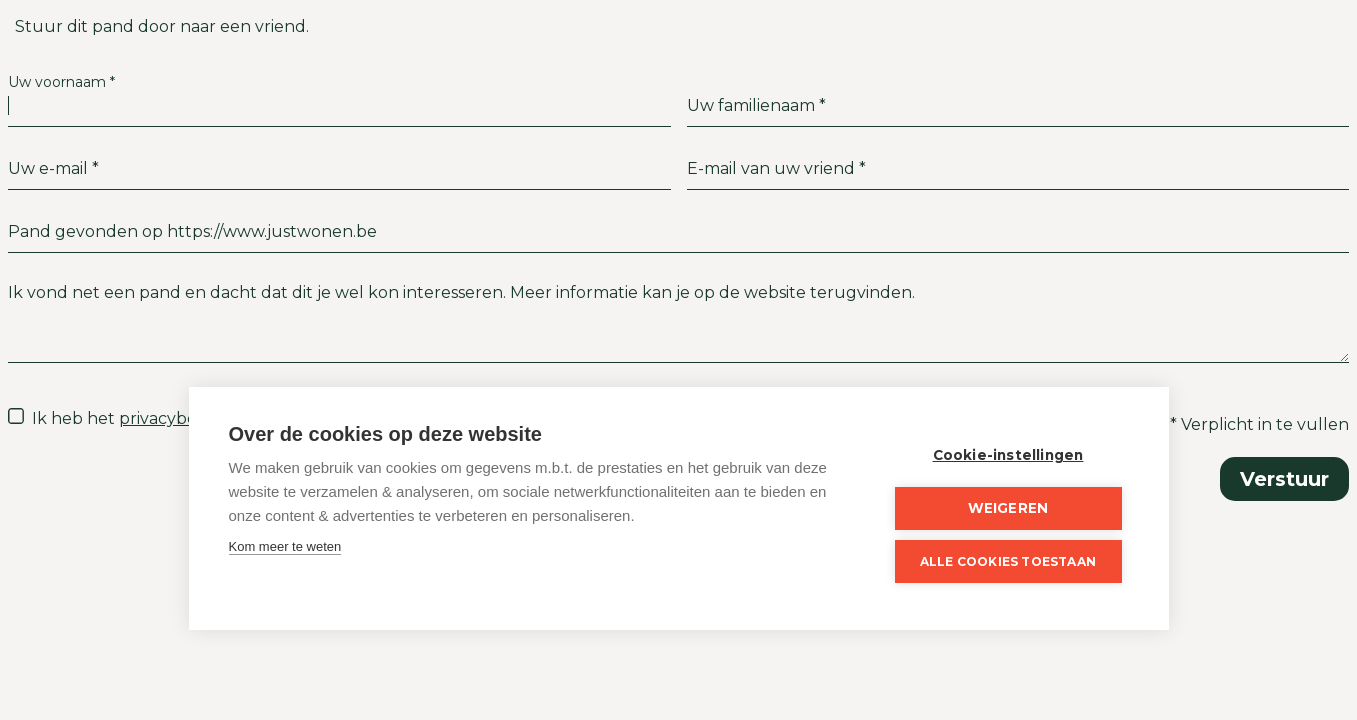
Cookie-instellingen (1008, 455)
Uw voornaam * (61, 82)
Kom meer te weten (285, 546)
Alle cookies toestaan (1008, 561)
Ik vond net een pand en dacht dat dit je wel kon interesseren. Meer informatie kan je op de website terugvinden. (678, 323)
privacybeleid (172, 418)
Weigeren (1008, 508)
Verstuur (1284, 479)
